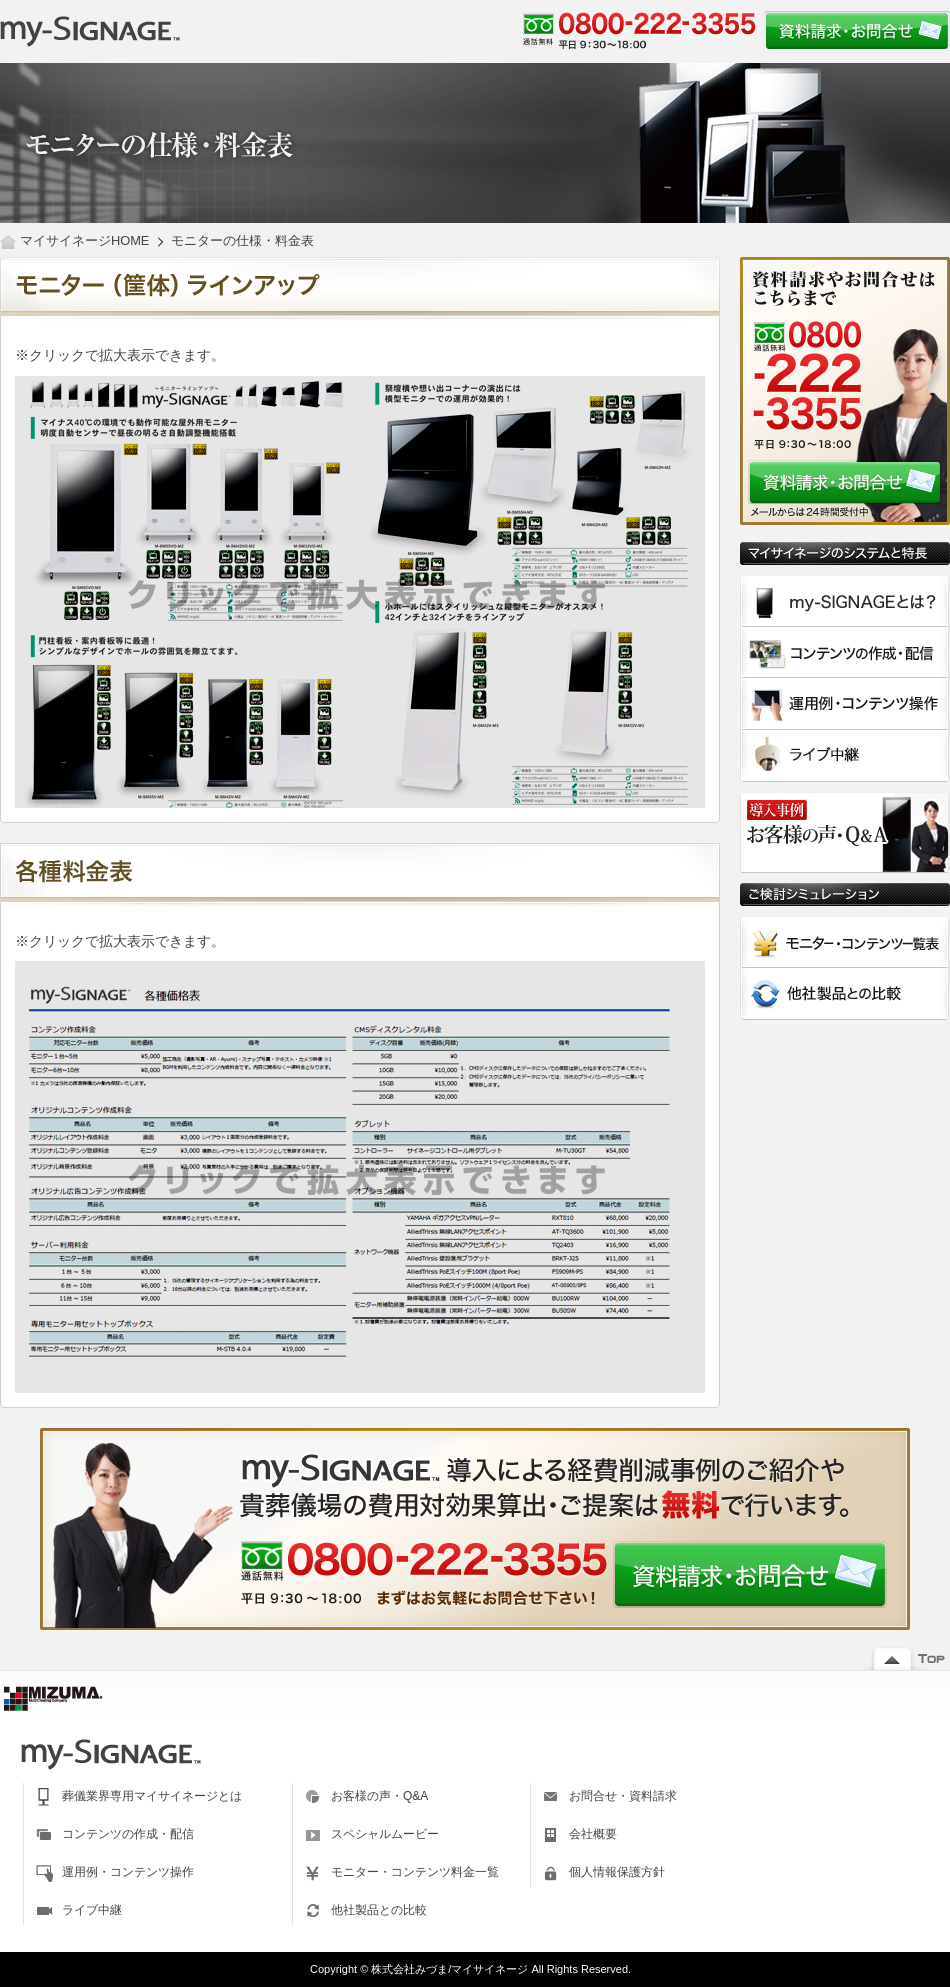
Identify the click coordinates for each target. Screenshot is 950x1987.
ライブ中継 (92, 1910)
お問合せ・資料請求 (623, 1796)
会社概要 (593, 1834)
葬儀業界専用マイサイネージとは (152, 1796)
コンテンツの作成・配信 (128, 1834)
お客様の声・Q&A (379, 1796)
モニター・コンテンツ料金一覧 (415, 1872)
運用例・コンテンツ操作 (128, 1872)
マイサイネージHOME (84, 240)
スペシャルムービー (385, 1834)
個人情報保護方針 (617, 1872)
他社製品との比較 (379, 1910)
